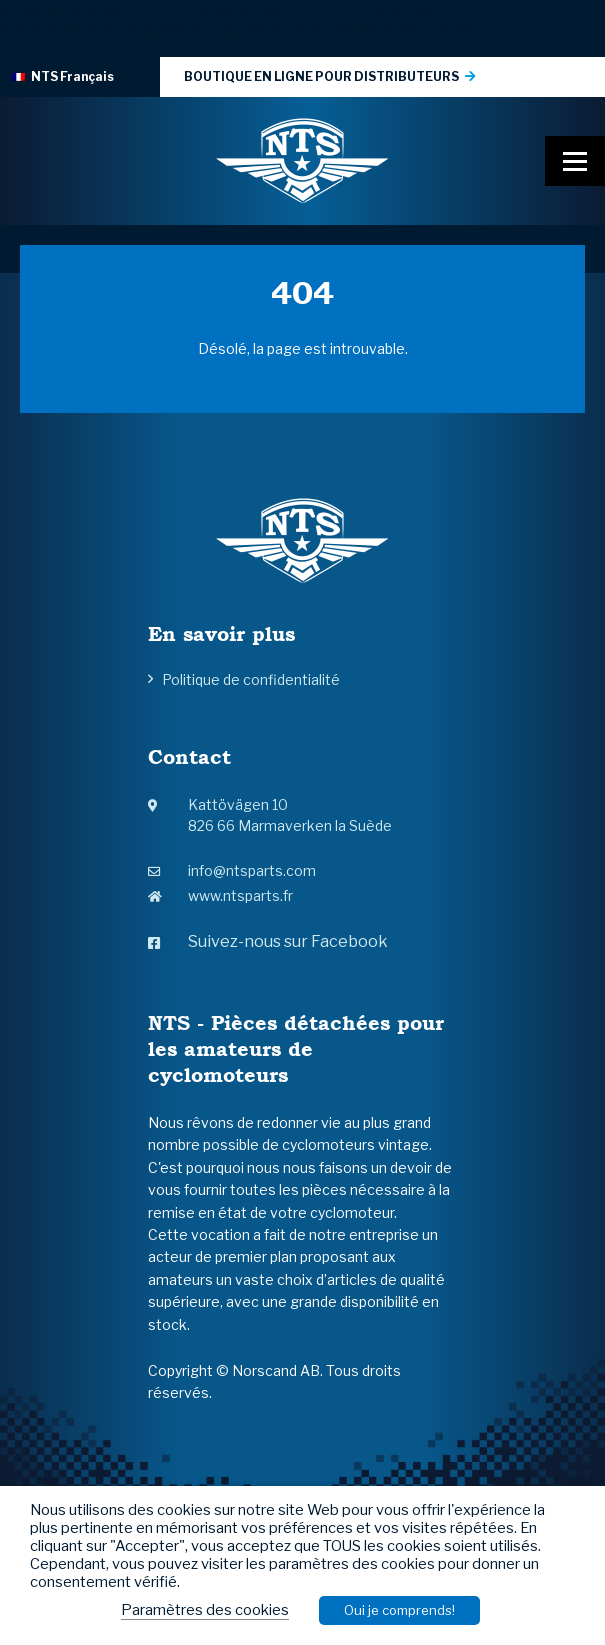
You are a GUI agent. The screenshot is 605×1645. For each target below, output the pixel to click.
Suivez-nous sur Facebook (268, 941)
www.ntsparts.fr (220, 895)
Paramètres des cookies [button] (205, 1610)
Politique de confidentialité (251, 679)
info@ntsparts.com (232, 870)
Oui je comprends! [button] (399, 1610)
